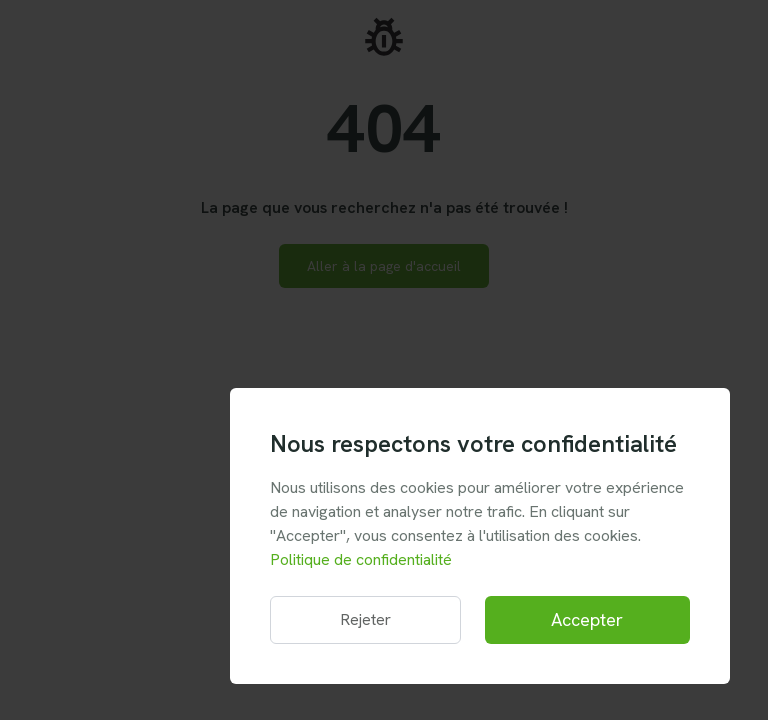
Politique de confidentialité (361, 559)
